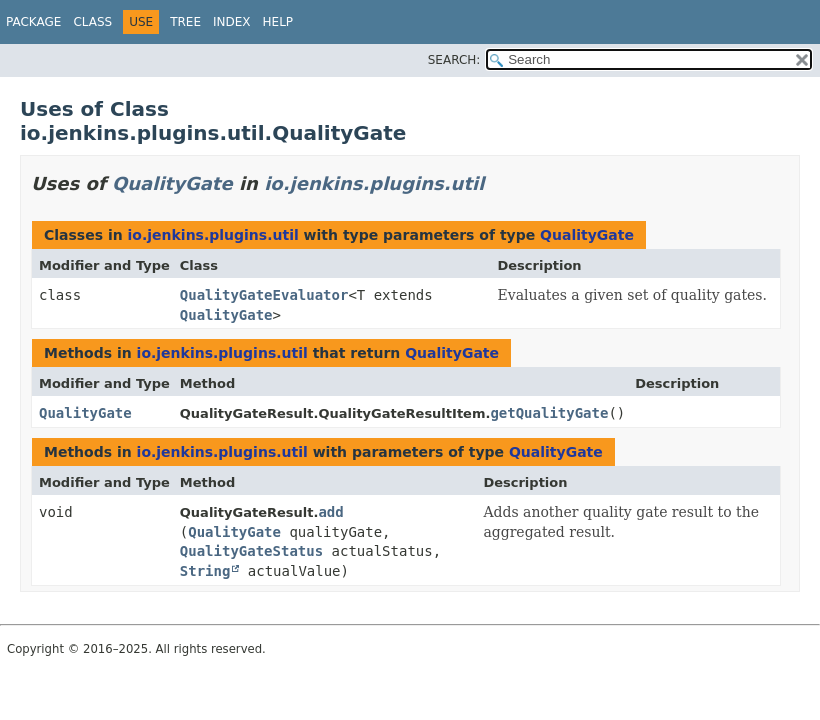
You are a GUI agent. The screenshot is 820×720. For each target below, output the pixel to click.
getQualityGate (549, 413)
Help (278, 22)
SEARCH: (454, 60)
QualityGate (172, 183)
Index (232, 22)
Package (33, 22)
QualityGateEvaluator (264, 295)
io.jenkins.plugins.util (374, 183)
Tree (185, 22)
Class (92, 22)
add (330, 512)
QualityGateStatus (251, 551)
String (205, 571)
